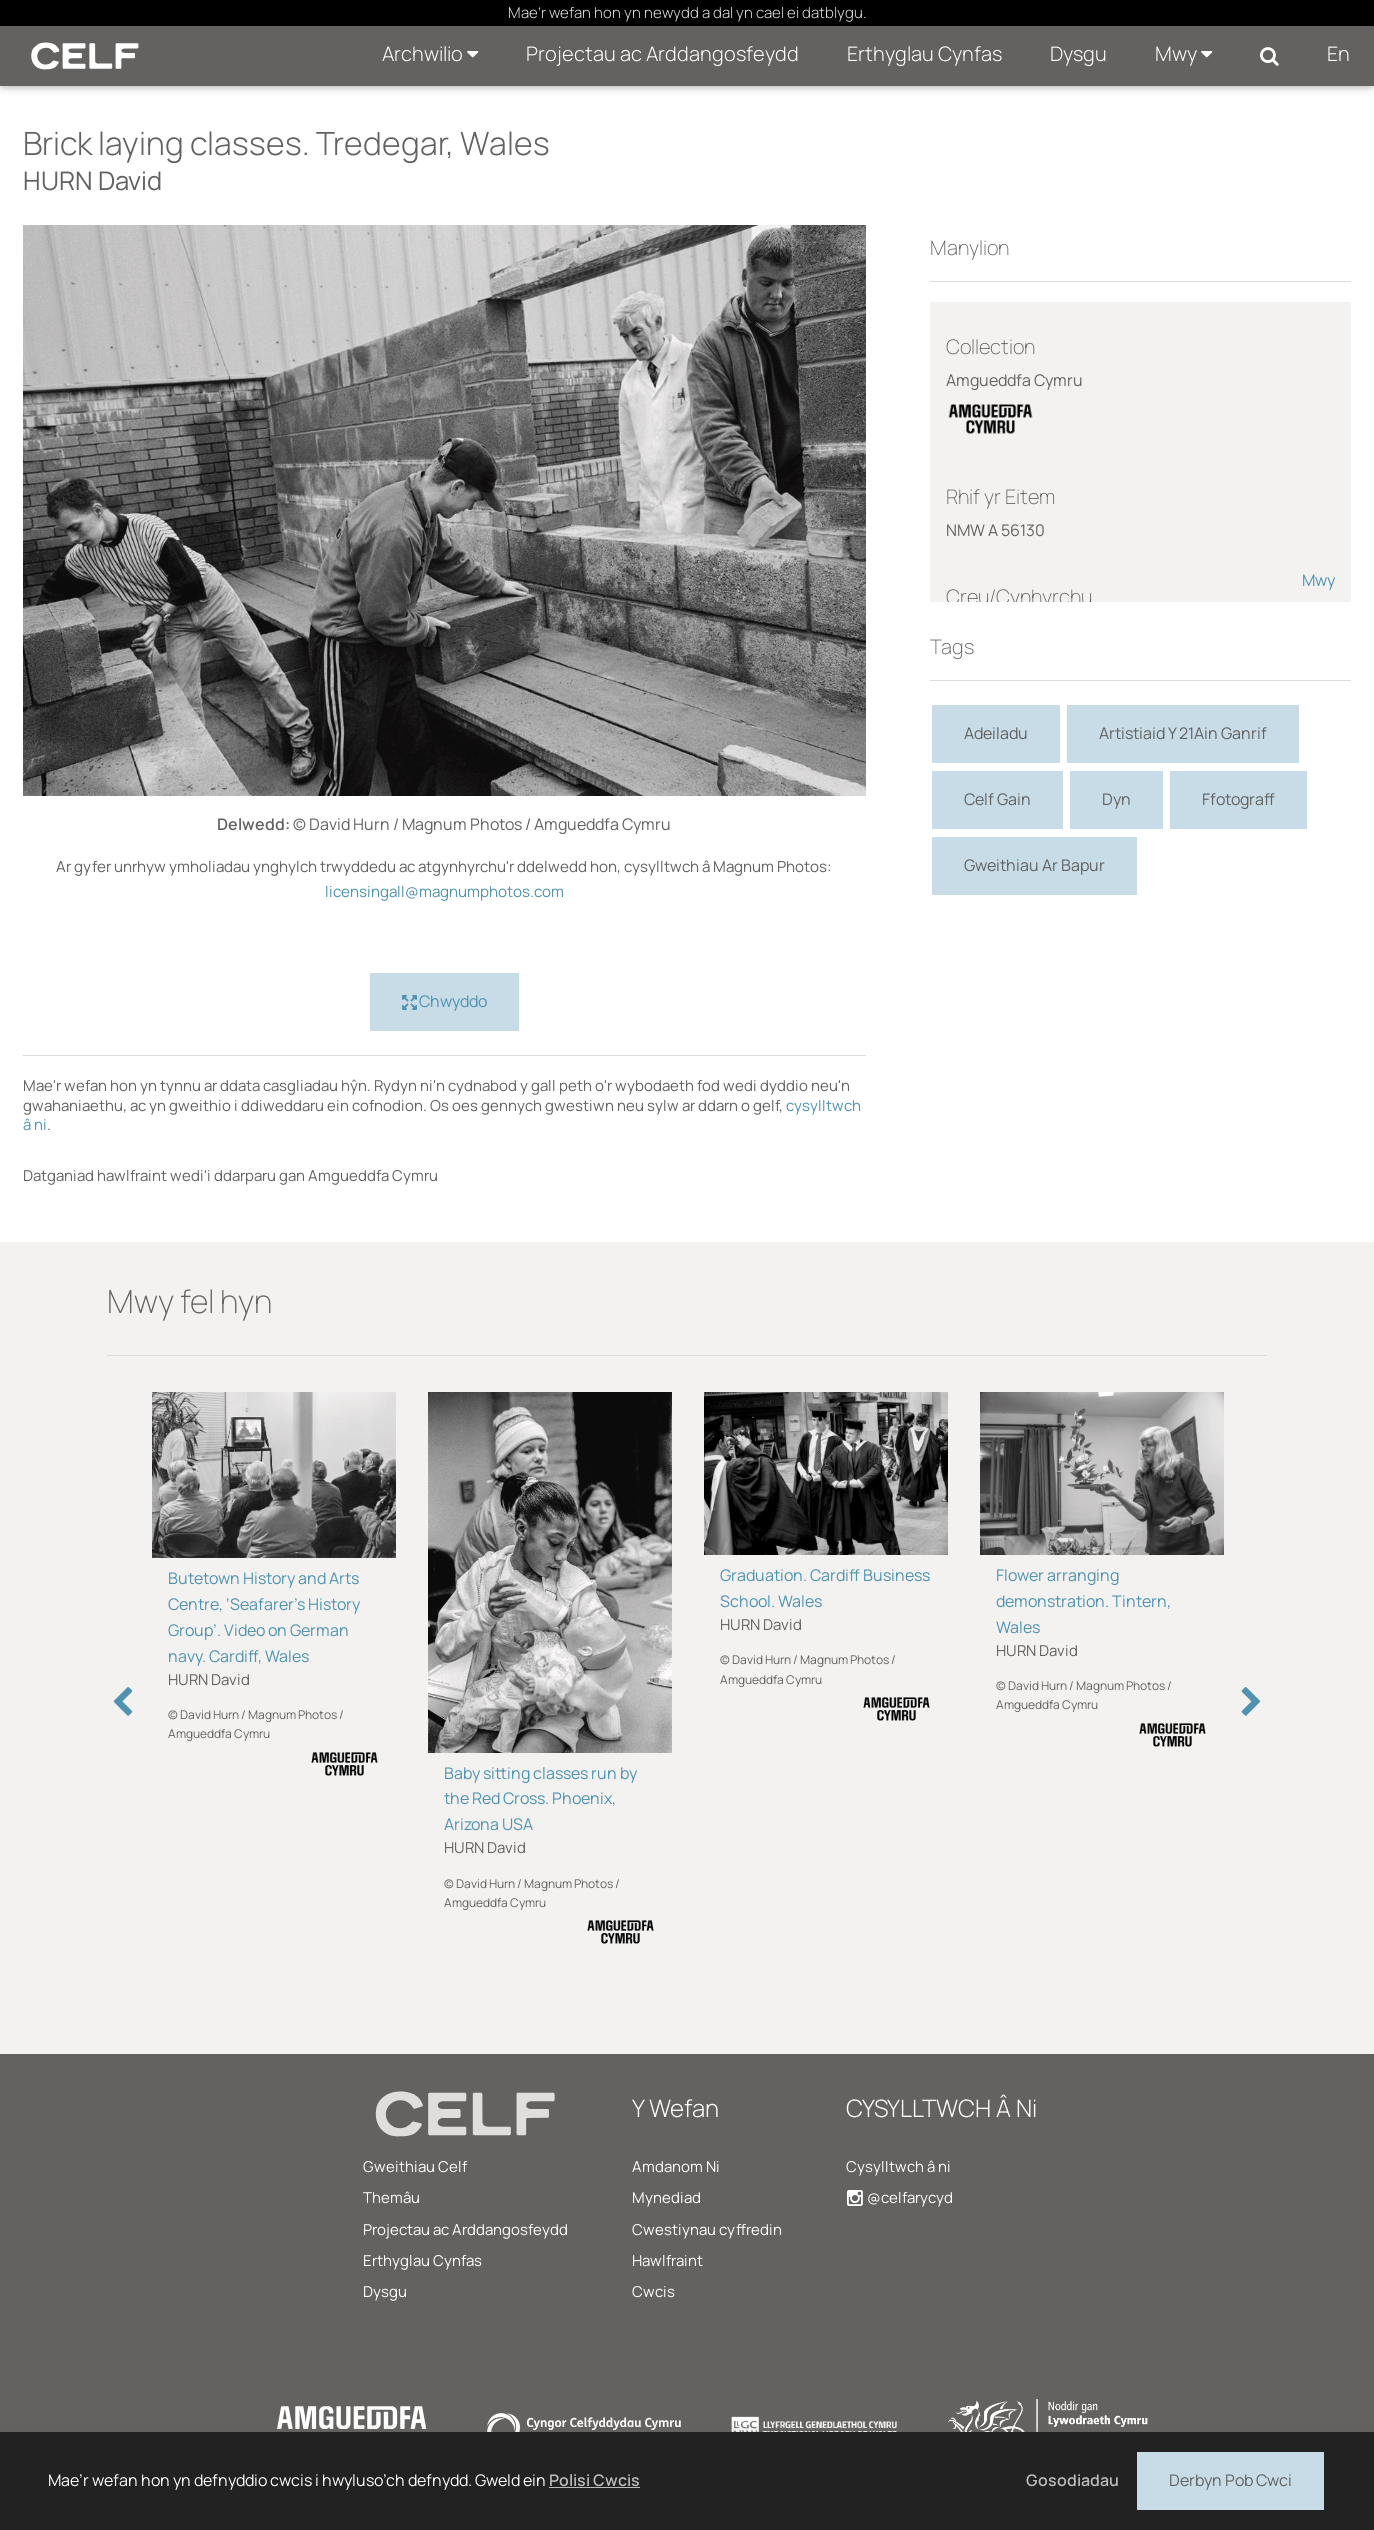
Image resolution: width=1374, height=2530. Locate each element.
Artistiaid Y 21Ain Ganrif (1183, 733)
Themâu (391, 2197)
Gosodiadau (1072, 2480)
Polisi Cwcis (594, 2480)
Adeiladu (996, 733)
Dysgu (1078, 53)
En (1338, 53)
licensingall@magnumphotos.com (444, 891)
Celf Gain (997, 799)
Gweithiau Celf (415, 2166)
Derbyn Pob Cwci (1230, 2479)
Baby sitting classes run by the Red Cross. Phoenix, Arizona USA (540, 1799)
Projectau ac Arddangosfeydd (662, 53)
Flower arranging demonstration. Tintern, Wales (1083, 1601)
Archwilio (430, 53)
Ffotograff (1238, 799)
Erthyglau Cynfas (924, 53)
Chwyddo (444, 1002)
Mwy (1183, 53)
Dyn (1116, 799)
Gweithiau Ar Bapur (1034, 865)
